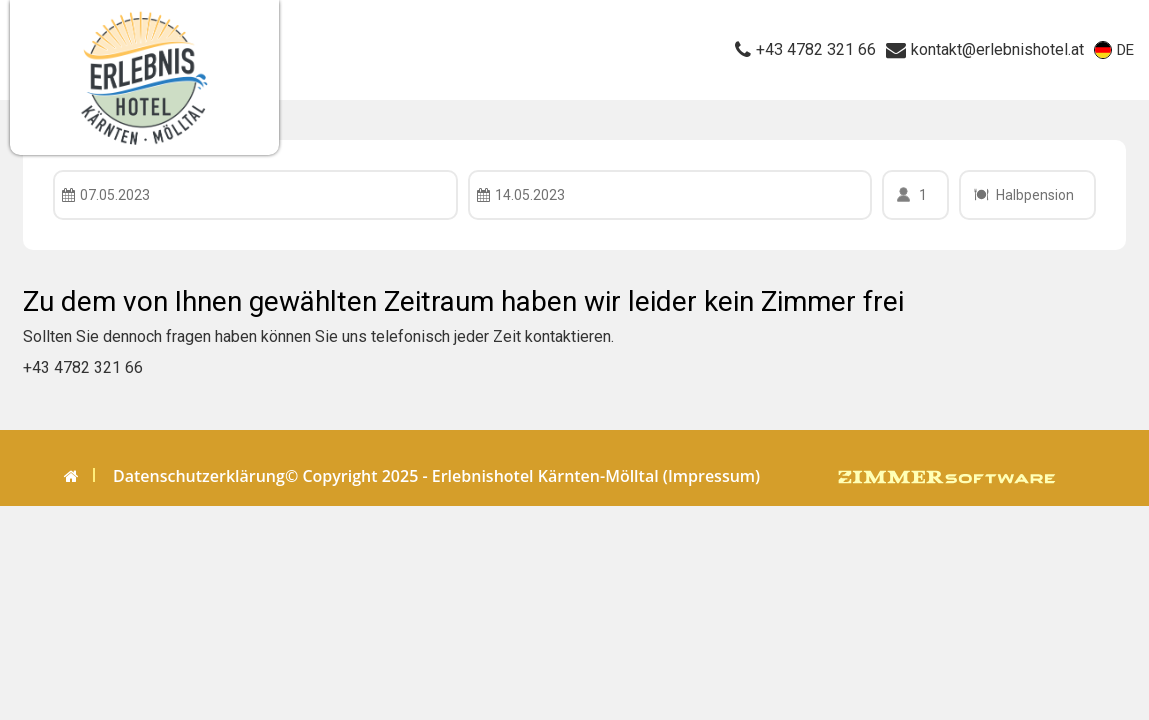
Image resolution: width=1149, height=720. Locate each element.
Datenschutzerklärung (199, 476)
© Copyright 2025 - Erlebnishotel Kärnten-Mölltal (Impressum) (522, 476)
